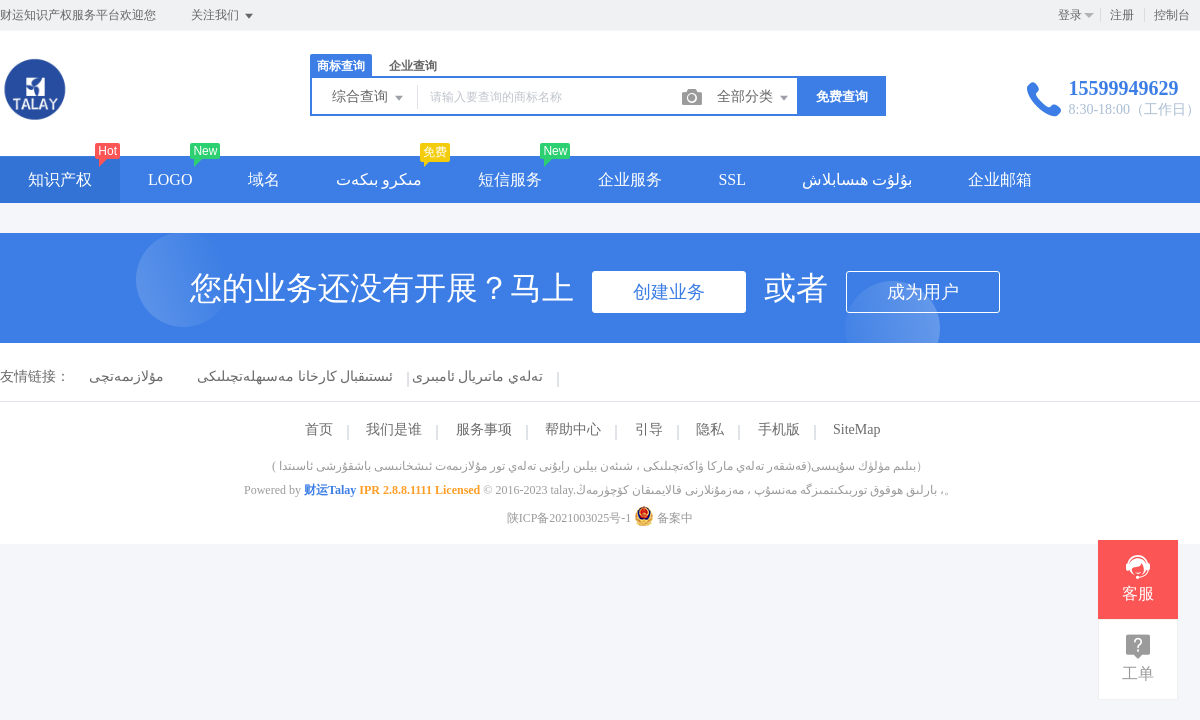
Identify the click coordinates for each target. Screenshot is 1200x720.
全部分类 (754, 98)
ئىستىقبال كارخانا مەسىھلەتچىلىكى (295, 376)
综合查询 (369, 98)
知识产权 (60, 179)
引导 (649, 429)
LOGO (170, 179)
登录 (1070, 15)
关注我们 (223, 16)
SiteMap (856, 429)
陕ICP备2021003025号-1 (569, 518)
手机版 (779, 429)
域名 (264, 179)
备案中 (663, 518)
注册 (1122, 15)
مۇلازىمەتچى (126, 376)
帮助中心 (573, 429)
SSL (732, 179)
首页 (319, 429)
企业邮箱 (1000, 179)
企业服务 (630, 179)
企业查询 (413, 66)
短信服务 (510, 179)
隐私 (710, 429)
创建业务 (669, 292)
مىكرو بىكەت (379, 179)
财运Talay (330, 490)
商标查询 (341, 66)
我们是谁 (394, 429)
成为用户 (923, 292)
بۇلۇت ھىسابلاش (857, 179)
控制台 (1172, 15)
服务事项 (484, 429)
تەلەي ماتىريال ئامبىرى (477, 376)
